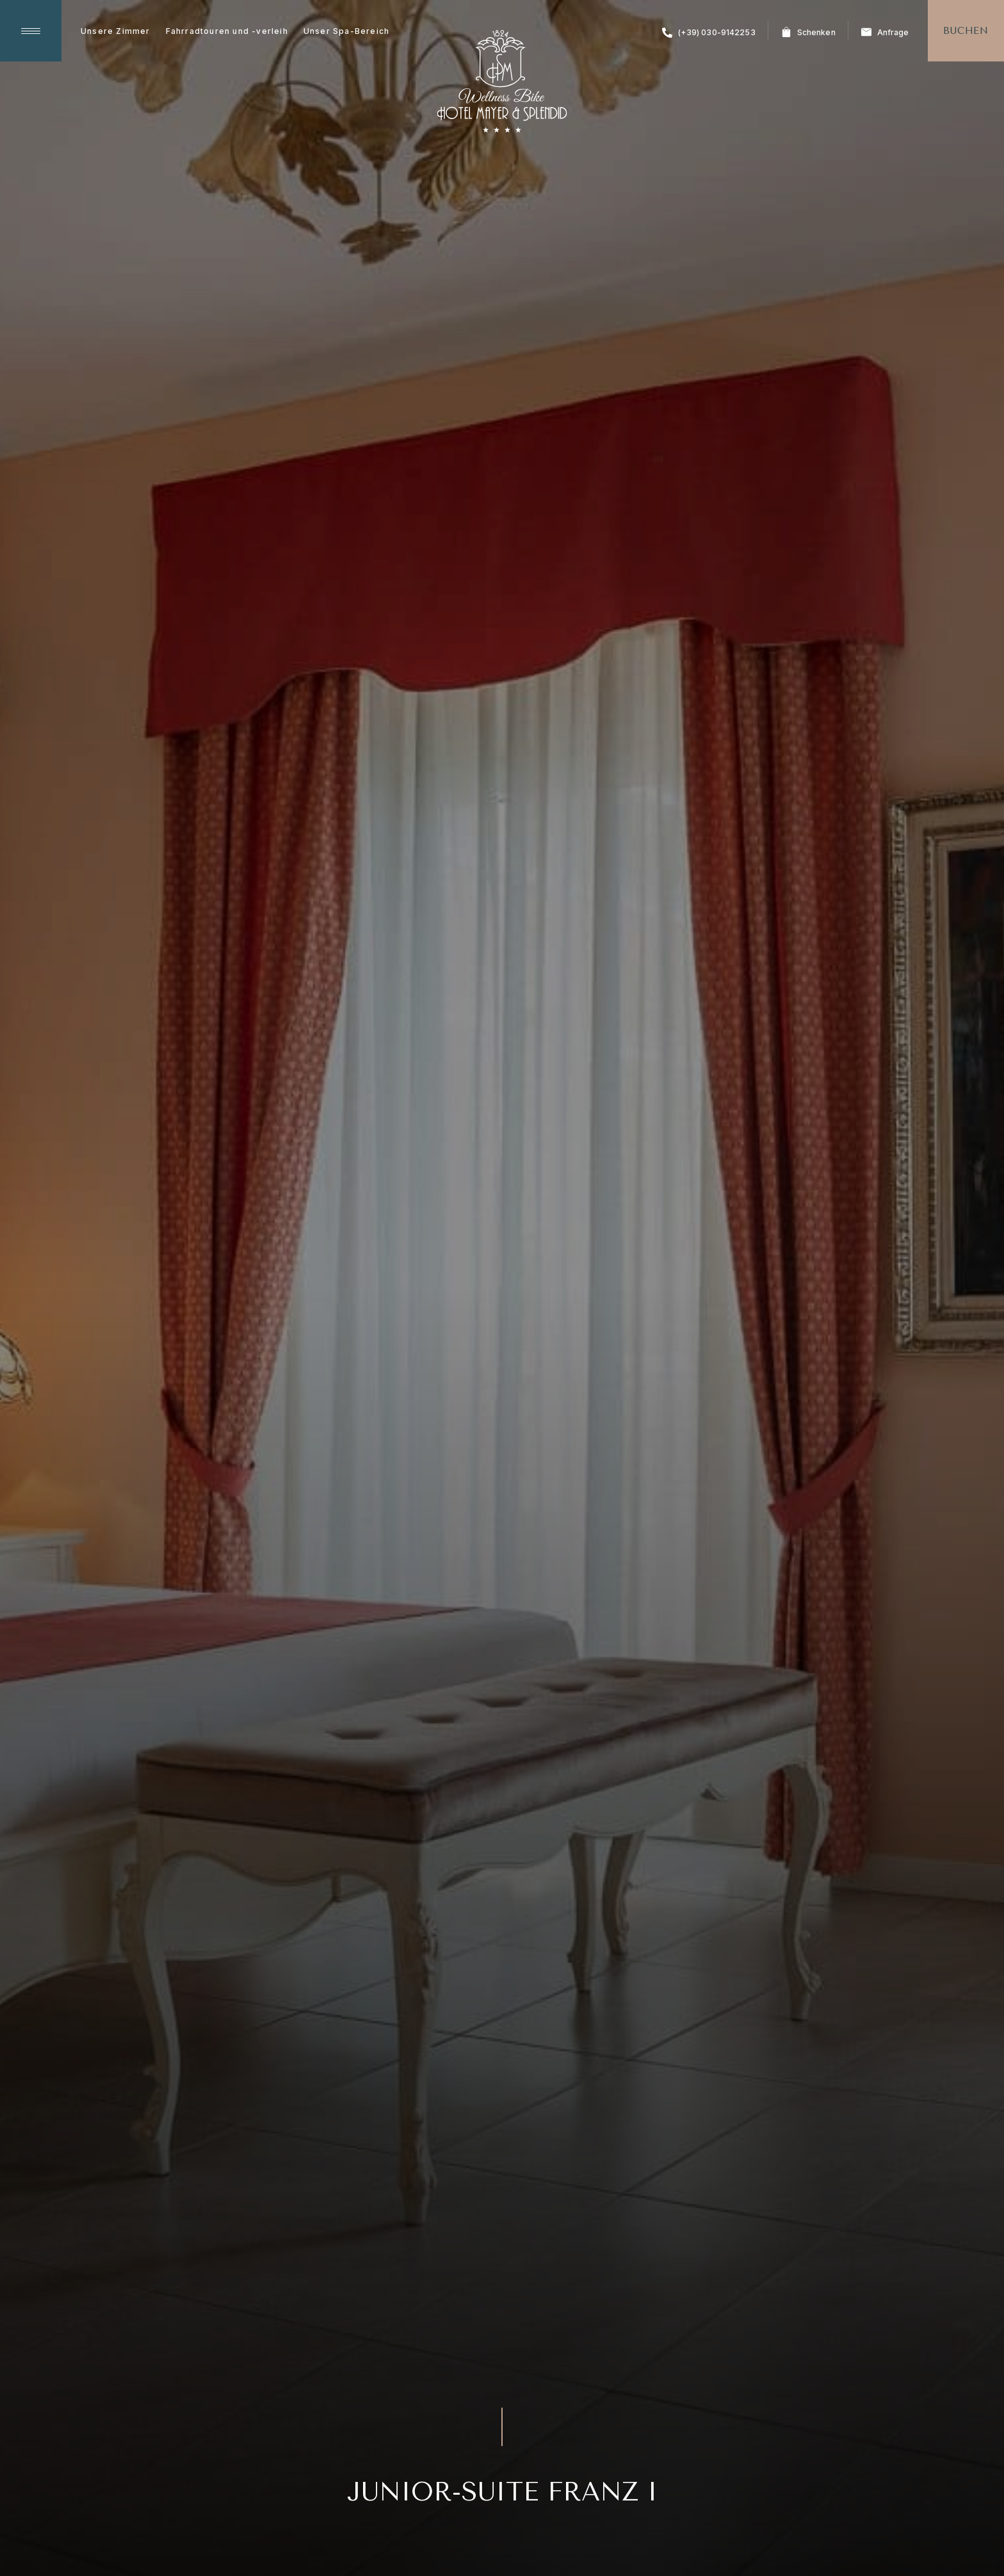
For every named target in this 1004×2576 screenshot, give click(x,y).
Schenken (808, 32)
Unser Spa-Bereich (346, 31)
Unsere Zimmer (115, 31)
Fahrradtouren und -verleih (227, 31)
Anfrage (885, 32)
